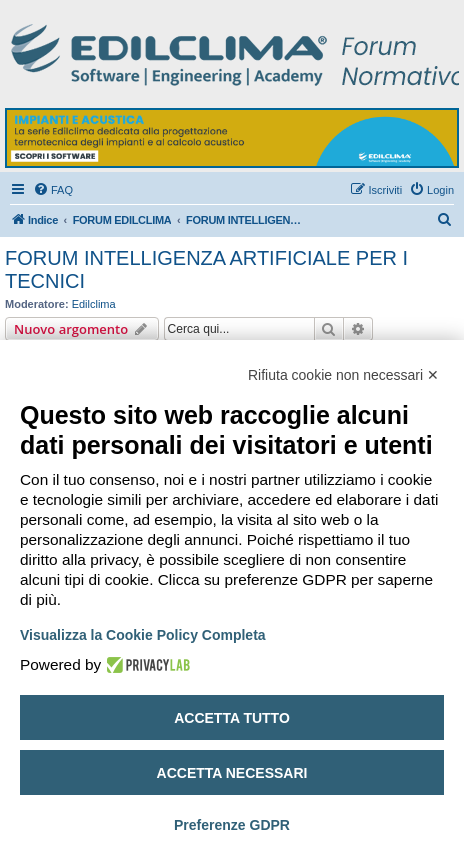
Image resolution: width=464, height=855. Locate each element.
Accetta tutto (232, 718)
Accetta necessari (232, 773)
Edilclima (94, 304)
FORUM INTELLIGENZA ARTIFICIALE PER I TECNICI (206, 269)
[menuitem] (53, 190)
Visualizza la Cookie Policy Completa (143, 635)
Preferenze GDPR (232, 825)
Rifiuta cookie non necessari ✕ (343, 375)
